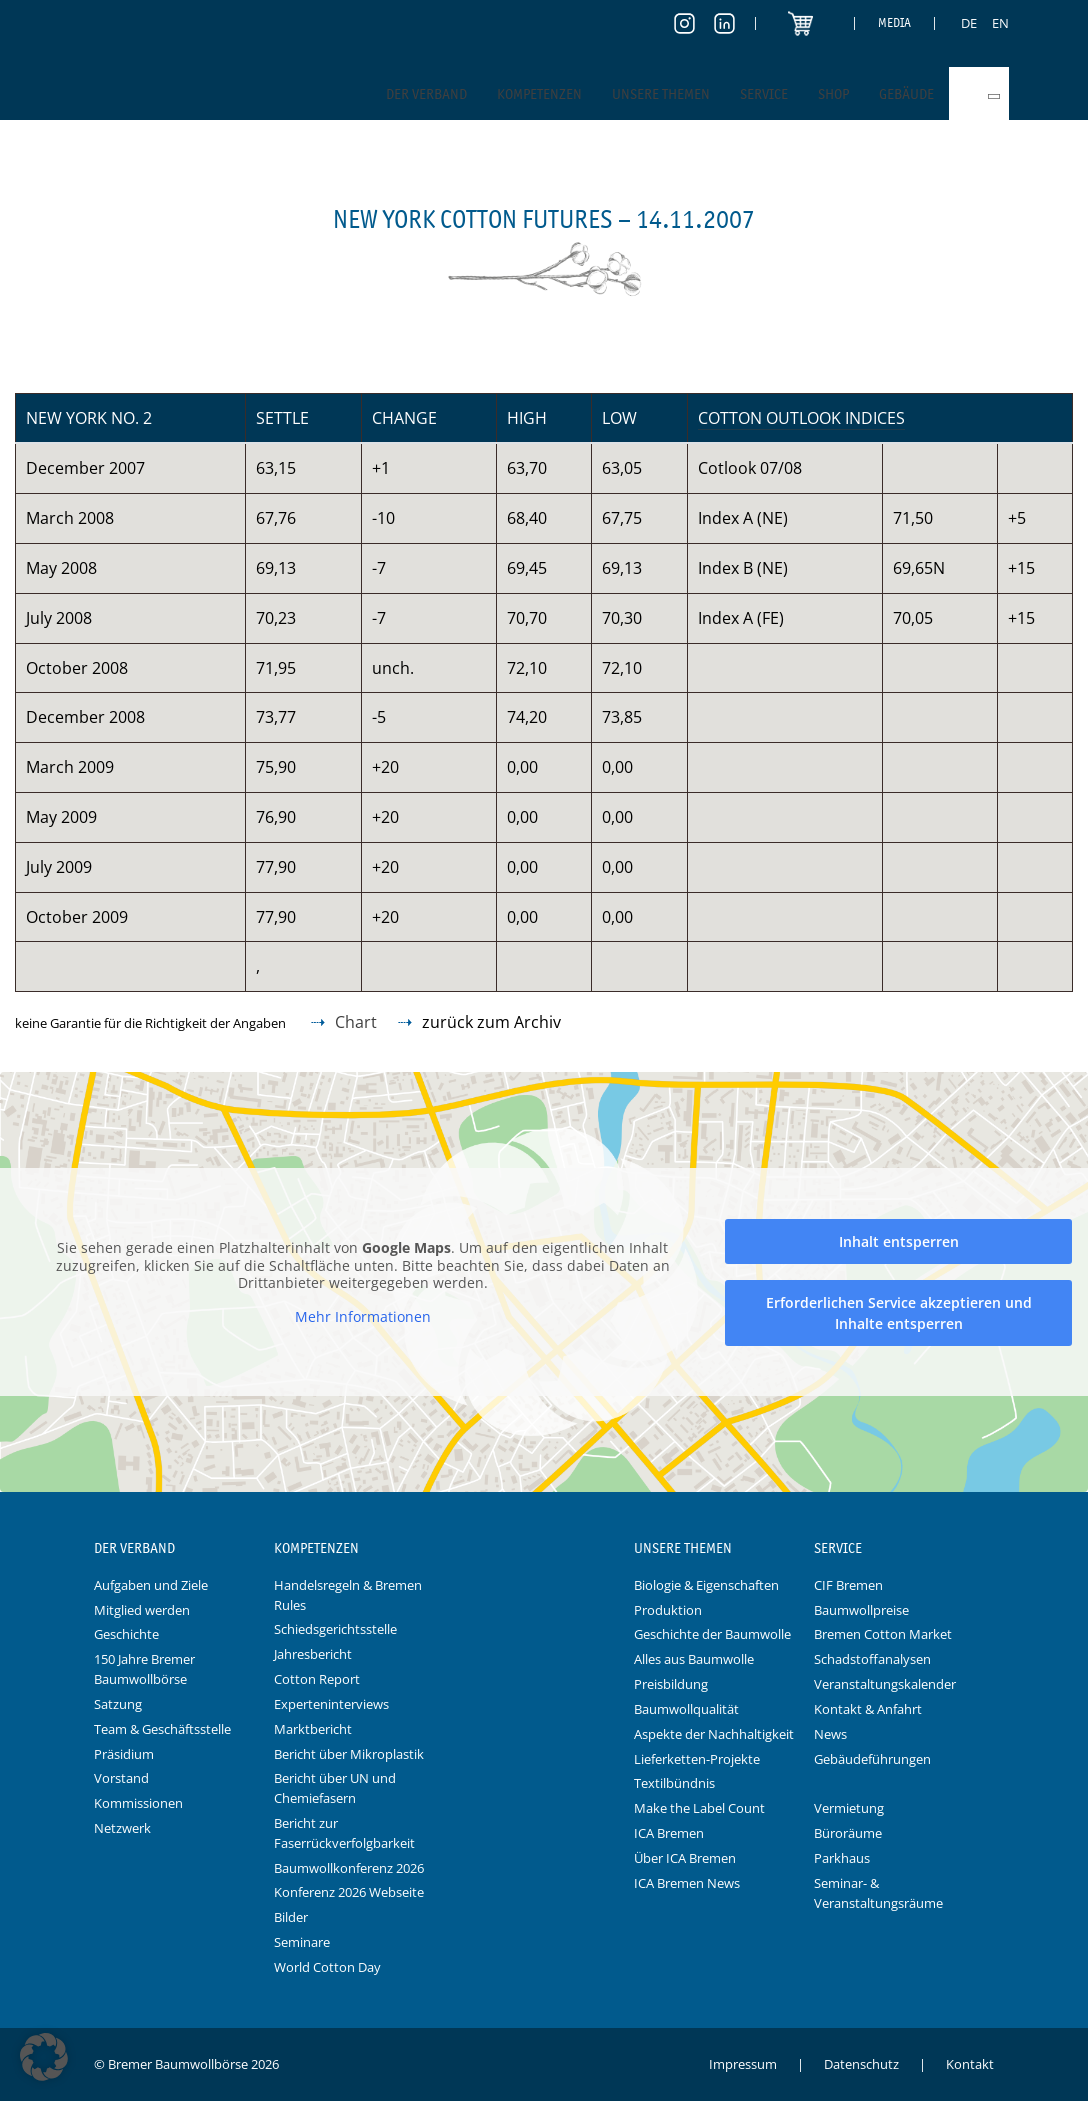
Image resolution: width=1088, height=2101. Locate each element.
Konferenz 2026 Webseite (349, 1892)
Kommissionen (138, 1803)
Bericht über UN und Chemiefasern (335, 1788)
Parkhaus (842, 1858)
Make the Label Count (699, 1808)
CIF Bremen (848, 1585)
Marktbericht (313, 1729)
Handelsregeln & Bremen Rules (348, 1595)
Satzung (118, 1704)
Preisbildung (671, 1684)
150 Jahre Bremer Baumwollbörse (144, 1669)
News (830, 1734)
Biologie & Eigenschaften (706, 1585)
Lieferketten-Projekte (697, 1759)
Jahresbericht (313, 1654)
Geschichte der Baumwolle (712, 1634)
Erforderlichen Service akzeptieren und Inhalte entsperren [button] (899, 1312)
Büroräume (848, 1833)
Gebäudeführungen (872, 1759)
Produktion (668, 1610)
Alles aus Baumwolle (694, 1659)
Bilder (291, 1917)
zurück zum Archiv (491, 1022)
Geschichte (126, 1634)
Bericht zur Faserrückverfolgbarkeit (344, 1833)
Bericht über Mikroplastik (349, 1754)
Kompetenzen (539, 94)
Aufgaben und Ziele (151, 1585)
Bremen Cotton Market (883, 1634)
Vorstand (121, 1778)
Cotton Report (317, 1679)
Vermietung (849, 1808)
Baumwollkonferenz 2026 (349, 1868)
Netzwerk (122, 1828)
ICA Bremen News (687, 1883)
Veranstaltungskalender (885, 1684)
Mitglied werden (142, 1610)
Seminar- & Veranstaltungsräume (878, 1893)
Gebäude (906, 94)
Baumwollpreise (861, 1610)
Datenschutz (861, 2064)
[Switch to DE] (969, 23)
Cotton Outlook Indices (801, 418)
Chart (356, 1022)
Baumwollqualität (686, 1709)
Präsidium (124, 1754)
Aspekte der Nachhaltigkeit (714, 1734)
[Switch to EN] (1000, 23)
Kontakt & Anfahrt (868, 1709)
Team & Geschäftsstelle (162, 1729)
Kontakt (970, 2064)
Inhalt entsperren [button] (899, 1240)
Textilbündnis (674, 1783)
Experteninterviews (331, 1704)
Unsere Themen (661, 94)
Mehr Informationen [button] (363, 1316)
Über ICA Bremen (685, 1858)
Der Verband (426, 94)
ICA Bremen (669, 1833)
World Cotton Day (327, 1967)
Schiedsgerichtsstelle (335, 1629)
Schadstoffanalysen (872, 1659)
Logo (544, 1549)
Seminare (302, 1942)
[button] (44, 2057)
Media (894, 22)
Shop (833, 94)
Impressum (743, 2064)
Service (764, 94)
